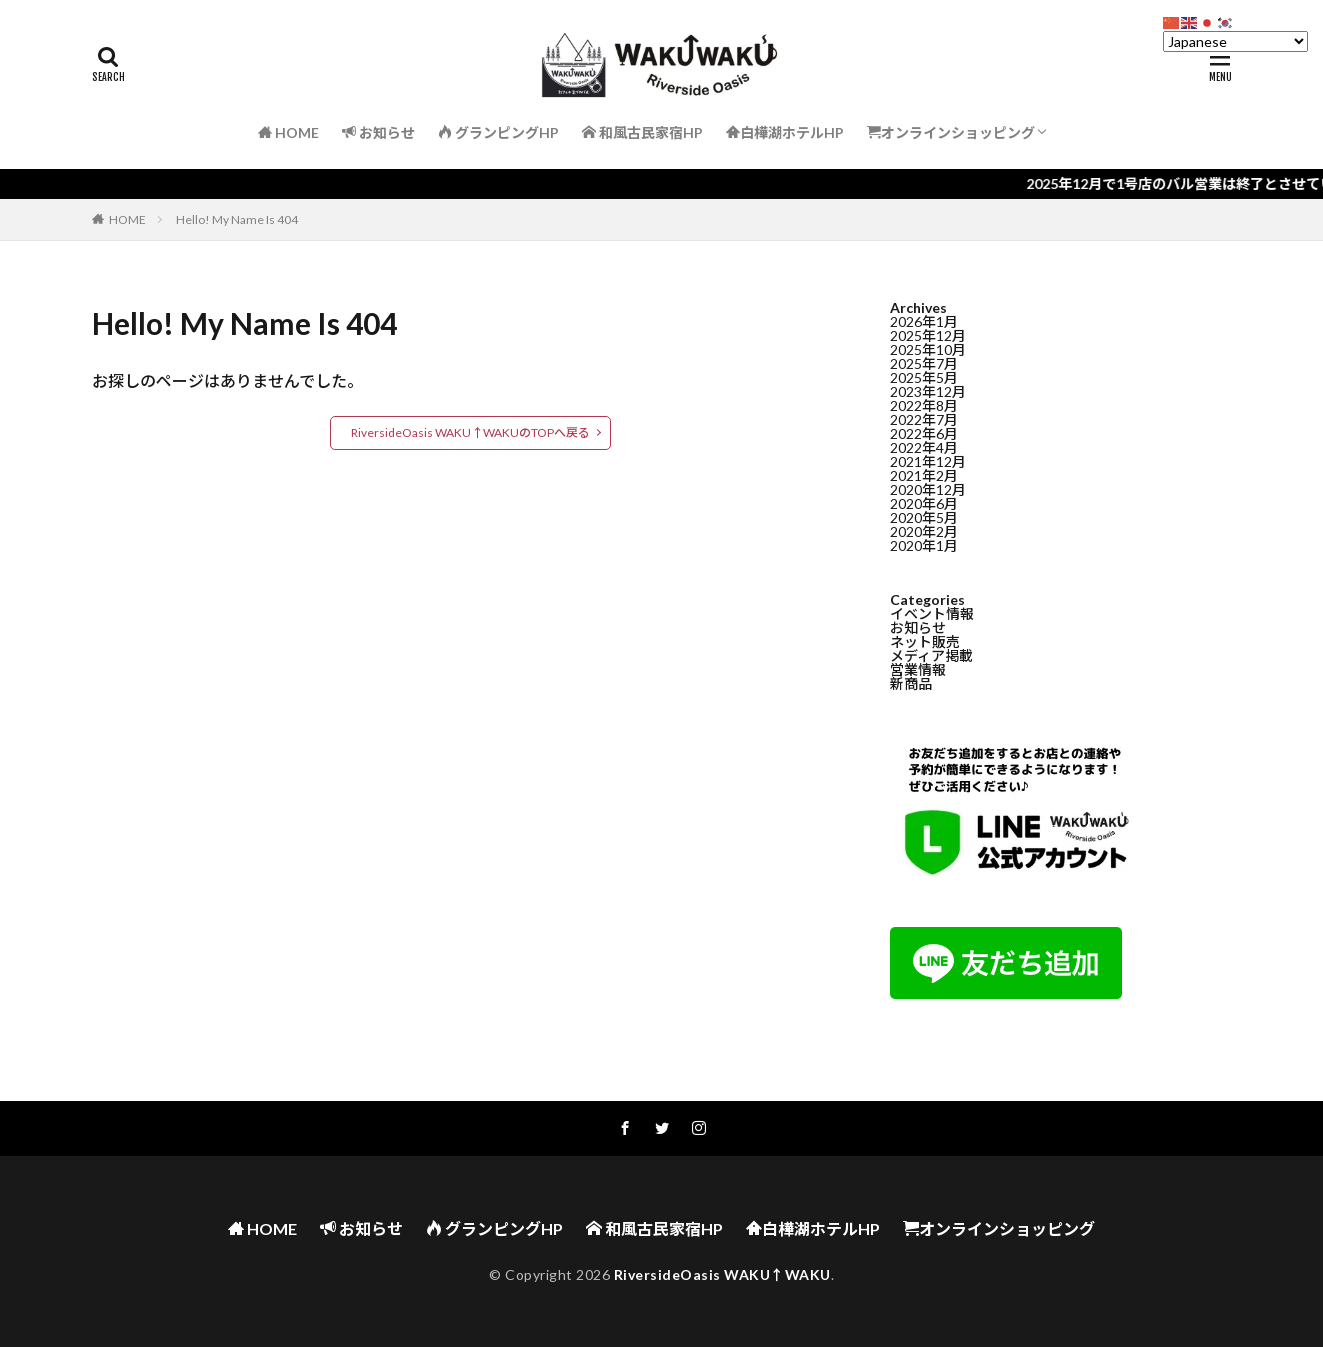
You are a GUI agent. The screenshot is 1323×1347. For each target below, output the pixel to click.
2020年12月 (928, 491)
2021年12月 (928, 463)
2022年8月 (924, 407)
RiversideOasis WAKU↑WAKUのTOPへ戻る (470, 432)
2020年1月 (924, 547)
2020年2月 (924, 533)
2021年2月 (924, 477)
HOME (127, 219)
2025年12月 (928, 337)
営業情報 (918, 671)
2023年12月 (928, 393)
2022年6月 (924, 435)
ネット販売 (925, 643)
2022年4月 (924, 449)
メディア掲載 (931, 657)
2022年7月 (924, 421)
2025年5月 (924, 379)
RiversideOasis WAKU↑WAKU (722, 1274)
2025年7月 (924, 365)
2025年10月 (928, 351)
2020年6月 (924, 505)
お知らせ (918, 629)
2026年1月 (924, 323)
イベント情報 (932, 615)
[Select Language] (1235, 41)
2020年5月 (924, 519)
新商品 (911, 685)
